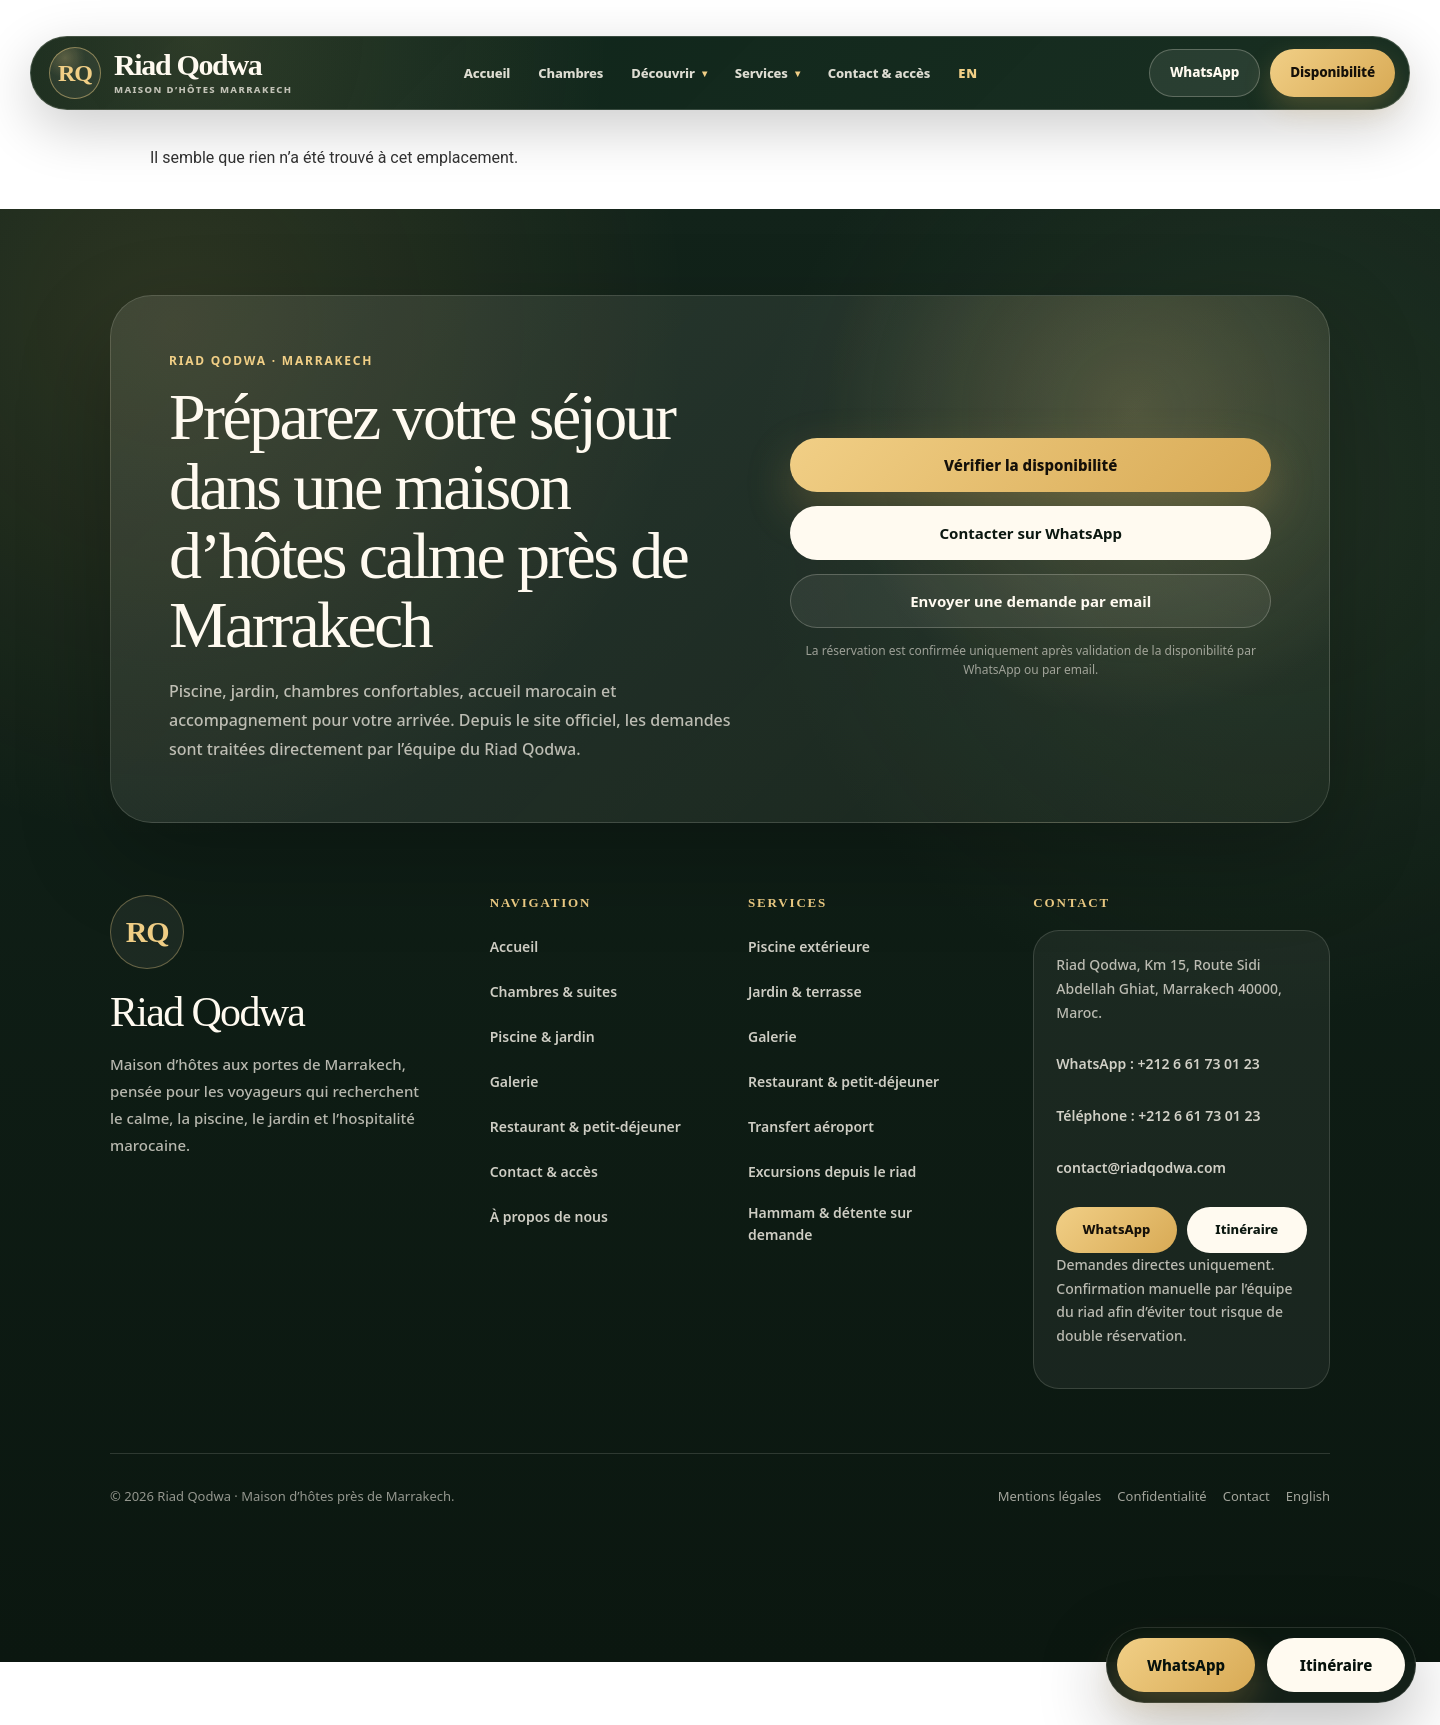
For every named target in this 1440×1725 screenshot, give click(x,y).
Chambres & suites (553, 994)
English (1308, 1499)
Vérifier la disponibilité (1030, 468)
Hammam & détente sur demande (830, 1227)
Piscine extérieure (809, 949)
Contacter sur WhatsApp (1030, 536)
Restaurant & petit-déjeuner (585, 1129)
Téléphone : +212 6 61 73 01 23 (1158, 1119)
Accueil (487, 75)
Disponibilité (1332, 74)
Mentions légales (1050, 1499)
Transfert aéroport (811, 1129)
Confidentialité (1161, 1499)
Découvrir (662, 75)
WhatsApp (1204, 74)
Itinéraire (1246, 1233)
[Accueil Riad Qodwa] (171, 75)
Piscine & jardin (542, 1039)
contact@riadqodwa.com (1141, 1171)
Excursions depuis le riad (832, 1174)
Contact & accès (879, 75)
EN (968, 75)
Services (761, 75)
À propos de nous (549, 1219)
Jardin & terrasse (805, 994)
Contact (1246, 1499)
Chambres (570, 75)
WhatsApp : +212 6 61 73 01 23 (1157, 1067)
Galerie (514, 1084)
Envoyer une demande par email (1030, 604)
